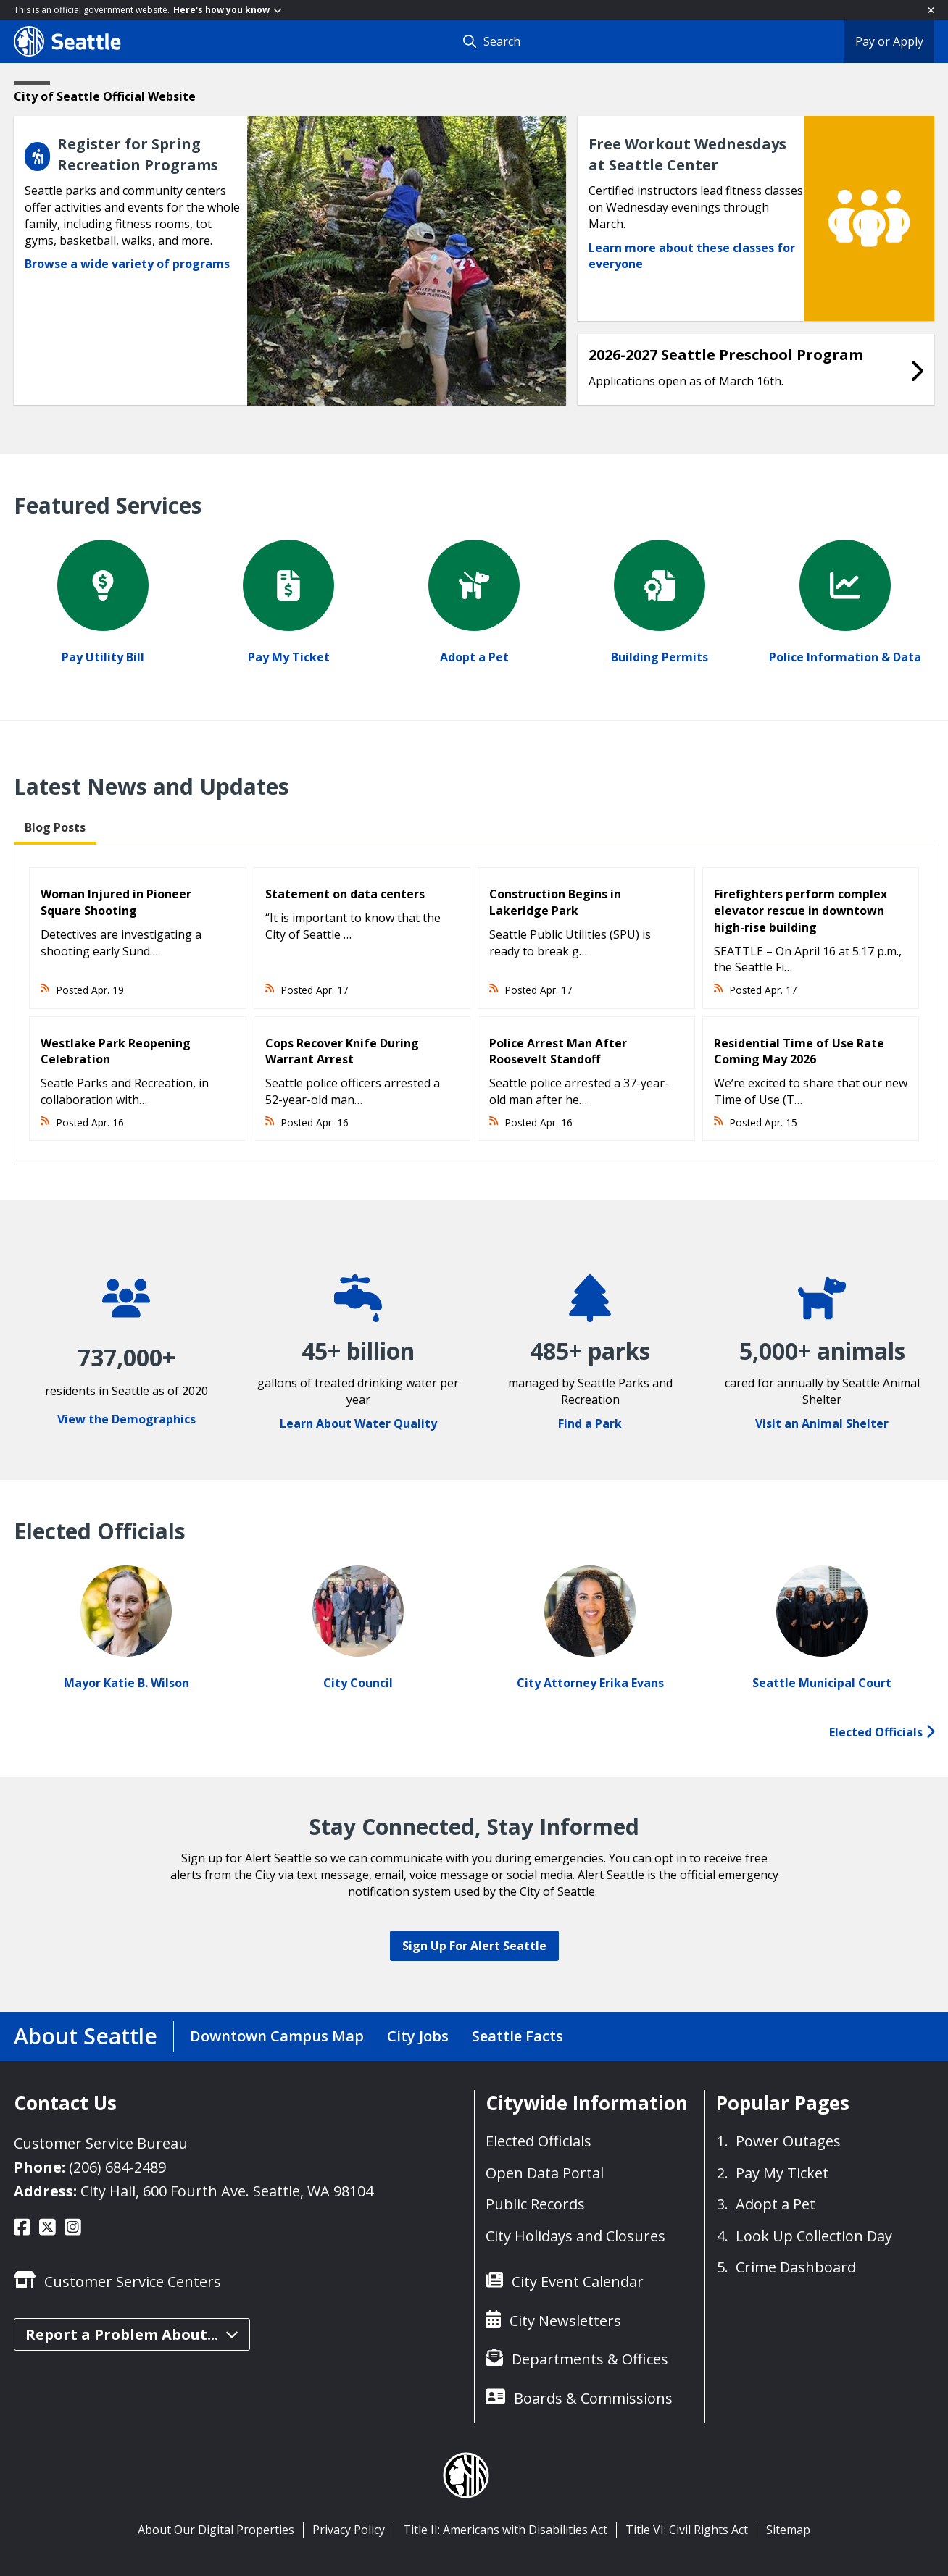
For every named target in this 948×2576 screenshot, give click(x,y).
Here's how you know (227, 10)
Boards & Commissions (593, 2398)
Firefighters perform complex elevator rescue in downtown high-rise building (800, 910)
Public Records (535, 2204)
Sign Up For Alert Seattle (474, 1946)
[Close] (931, 10)
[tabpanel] (474, 1004)
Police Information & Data (845, 657)
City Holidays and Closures (575, 2236)
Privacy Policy (348, 2530)
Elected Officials (882, 1732)
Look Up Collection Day (814, 2236)
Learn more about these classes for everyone (692, 256)
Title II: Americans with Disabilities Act (505, 2530)
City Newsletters (565, 2320)
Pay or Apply (889, 41)
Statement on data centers (345, 894)
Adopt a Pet (474, 657)
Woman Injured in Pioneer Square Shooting (116, 902)
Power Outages (788, 2141)
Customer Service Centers (132, 2281)
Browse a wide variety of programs (127, 264)
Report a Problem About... (131, 2334)
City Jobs (418, 2036)
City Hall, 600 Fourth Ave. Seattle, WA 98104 (226, 2191)
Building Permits (659, 657)
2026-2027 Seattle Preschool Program (726, 354)
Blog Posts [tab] (55, 827)
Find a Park (590, 1423)
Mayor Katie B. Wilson (126, 1683)
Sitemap (788, 2530)
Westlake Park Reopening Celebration (116, 1051)
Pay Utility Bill (103, 657)
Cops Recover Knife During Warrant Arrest (342, 1051)
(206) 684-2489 (117, 2167)
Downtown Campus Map (277, 2036)
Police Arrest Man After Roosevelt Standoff (558, 1051)
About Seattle (85, 2036)
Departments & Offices (590, 2359)
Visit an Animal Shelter (822, 1423)
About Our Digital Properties (216, 2530)
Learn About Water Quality (358, 1423)
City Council (358, 1683)
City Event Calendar (578, 2281)
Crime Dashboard (796, 2267)
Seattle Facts (517, 2036)
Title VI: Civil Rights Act (686, 2530)
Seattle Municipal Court (821, 1683)
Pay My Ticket (289, 657)
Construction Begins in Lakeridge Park (555, 902)
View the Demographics (126, 1419)
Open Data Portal (545, 2173)
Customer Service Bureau (101, 2143)
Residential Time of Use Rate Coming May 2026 (799, 1051)
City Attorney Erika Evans (590, 1683)
